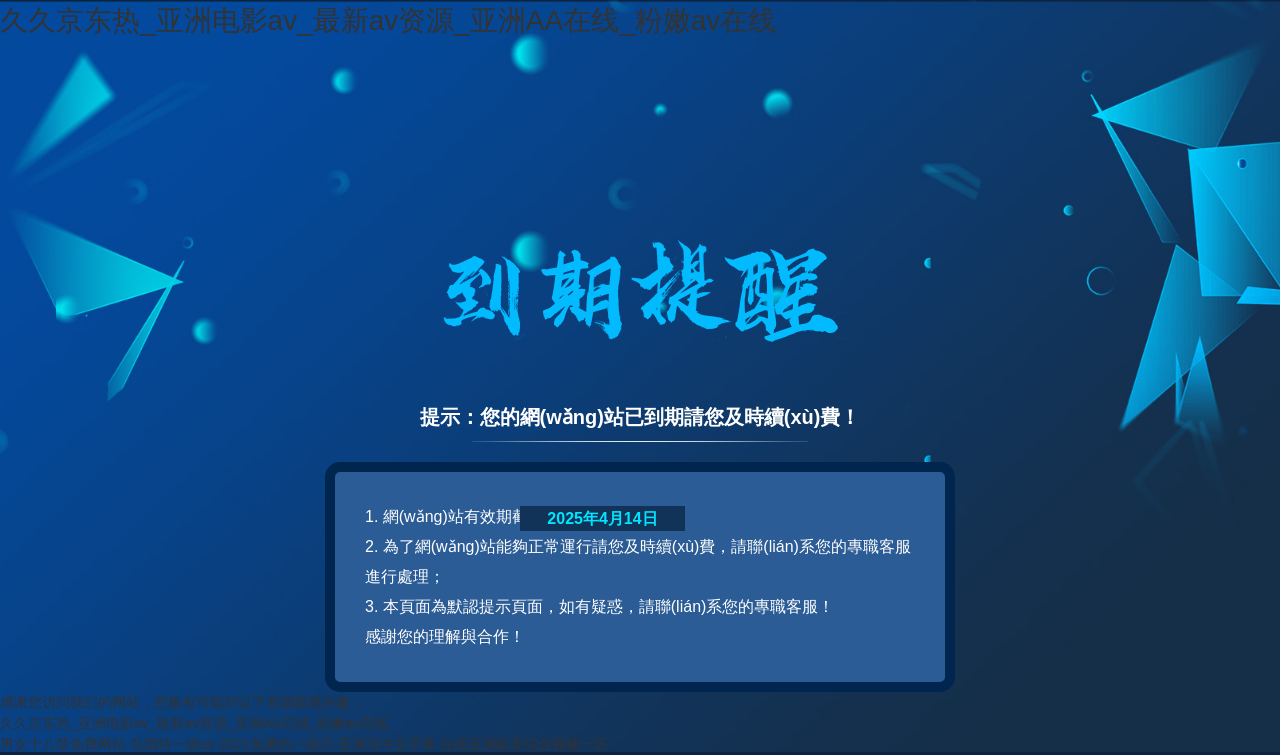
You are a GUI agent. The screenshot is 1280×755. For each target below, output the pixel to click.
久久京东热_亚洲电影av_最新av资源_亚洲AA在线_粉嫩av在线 (388, 20)
